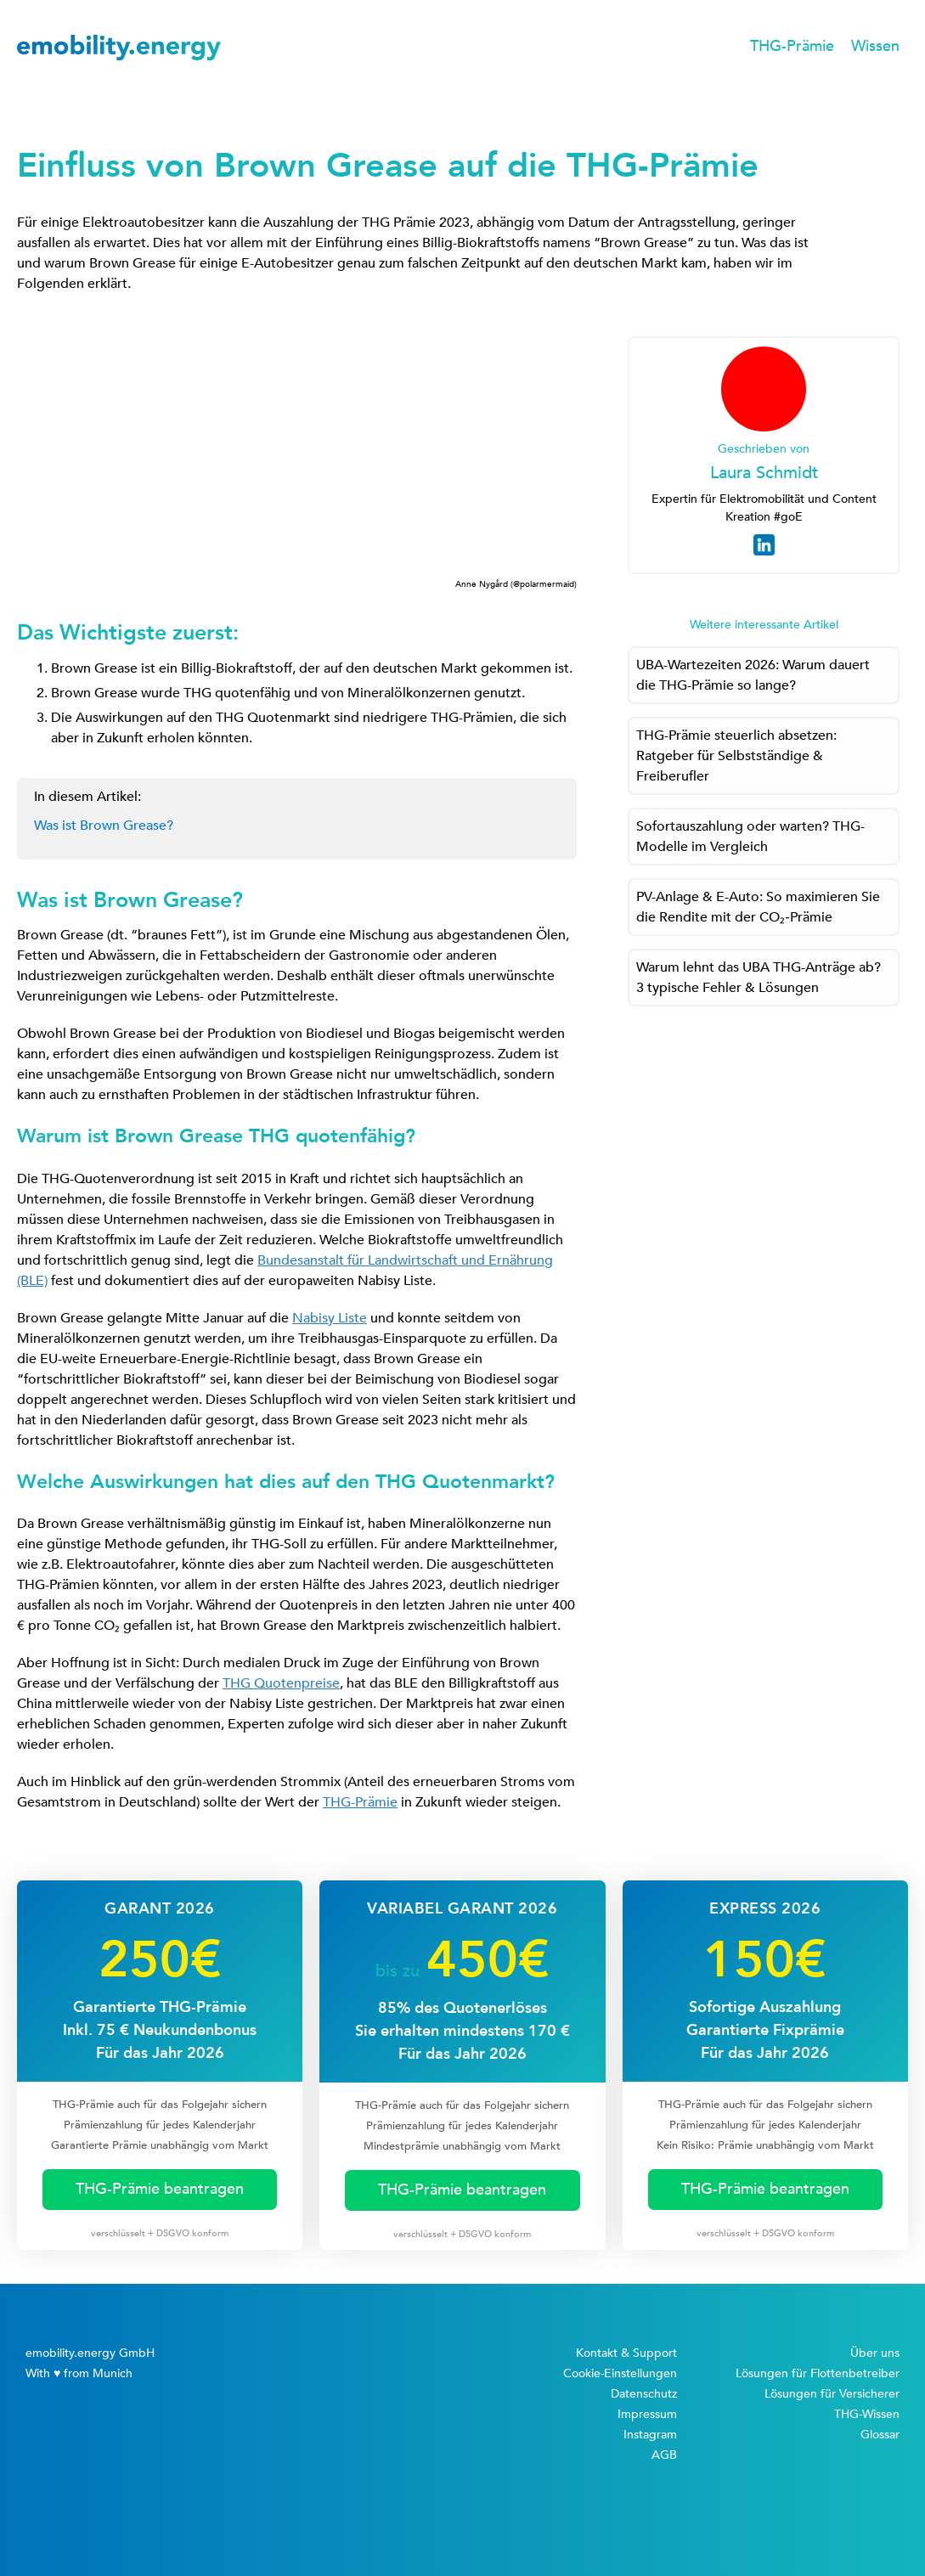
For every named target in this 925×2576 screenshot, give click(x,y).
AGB (664, 2455)
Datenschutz (644, 2394)
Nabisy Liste (329, 1318)
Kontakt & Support (626, 2353)
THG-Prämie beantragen (160, 2189)
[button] (792, 47)
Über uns (875, 2353)
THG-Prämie (360, 1802)
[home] (119, 47)
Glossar (880, 2435)
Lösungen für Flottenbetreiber (818, 2373)
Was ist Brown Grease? (103, 825)
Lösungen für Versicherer (832, 2394)
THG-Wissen (867, 2414)
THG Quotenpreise (281, 1683)
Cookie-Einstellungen (620, 2373)
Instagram (650, 2435)
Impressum (647, 2414)
